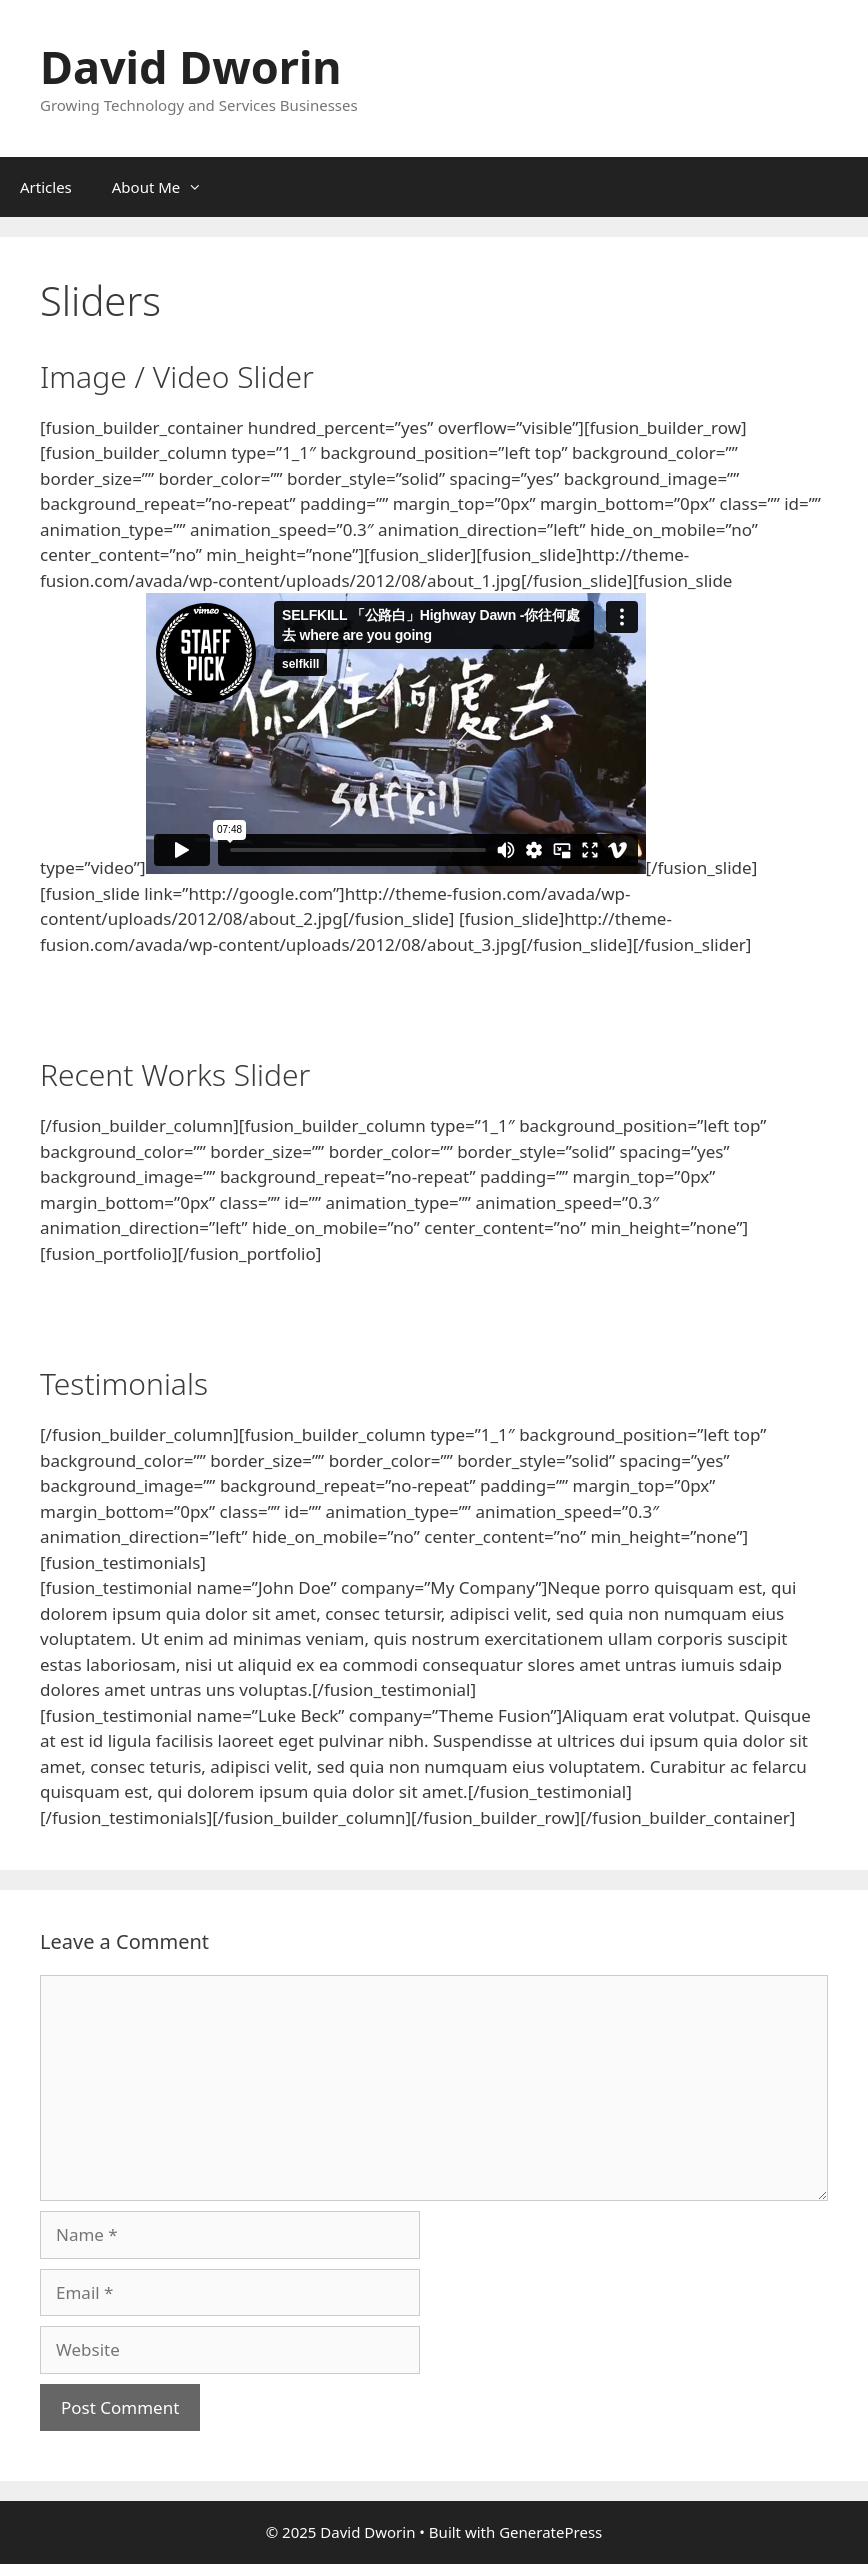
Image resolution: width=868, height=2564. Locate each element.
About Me (167, 187)
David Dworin (191, 66)
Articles (46, 187)
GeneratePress (550, 2532)
